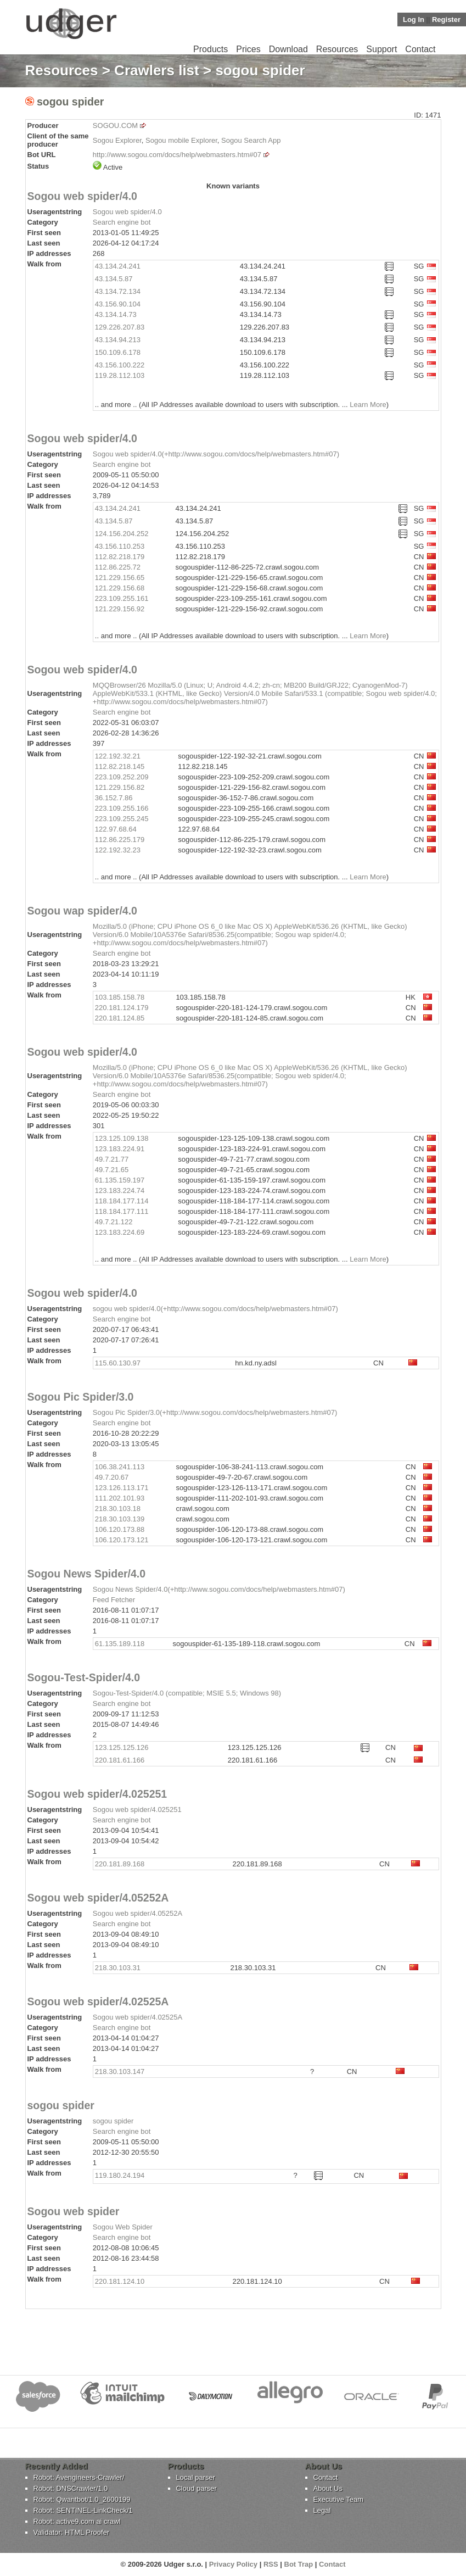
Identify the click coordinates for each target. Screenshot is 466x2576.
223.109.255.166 (122, 808)
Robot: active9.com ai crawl (77, 2521)
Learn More (368, 404)
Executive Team (338, 2499)
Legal (322, 2510)
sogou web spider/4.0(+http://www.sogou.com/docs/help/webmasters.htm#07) (215, 1308)
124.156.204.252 (122, 533)
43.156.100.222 (119, 365)
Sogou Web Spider (123, 2227)
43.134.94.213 (118, 340)
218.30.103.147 (119, 2071)
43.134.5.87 (114, 279)
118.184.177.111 (122, 1211)
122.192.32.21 (118, 756)
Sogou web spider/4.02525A (98, 2001)
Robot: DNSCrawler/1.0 (70, 2488)
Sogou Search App (250, 140)
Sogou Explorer (117, 140)
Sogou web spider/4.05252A (98, 1898)
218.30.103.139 (119, 1519)
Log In (413, 19)
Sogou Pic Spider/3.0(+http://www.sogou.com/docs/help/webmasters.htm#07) (215, 1412)
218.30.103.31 (118, 1968)
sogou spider (60, 2105)
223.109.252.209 (122, 777)
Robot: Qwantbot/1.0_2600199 (82, 2499)
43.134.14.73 (116, 314)
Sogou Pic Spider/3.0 (80, 1397)
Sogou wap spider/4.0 (82, 911)
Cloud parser (196, 2488)
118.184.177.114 (122, 1201)
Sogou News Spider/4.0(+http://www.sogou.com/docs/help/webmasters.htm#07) (219, 1589)
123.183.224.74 (119, 1190)
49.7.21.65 (111, 1170)
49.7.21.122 (114, 1222)
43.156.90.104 (118, 304)
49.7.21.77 (111, 1159)
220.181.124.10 (119, 2281)
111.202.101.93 (119, 1498)
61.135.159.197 (119, 1180)
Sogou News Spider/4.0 (86, 1574)
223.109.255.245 (122, 819)
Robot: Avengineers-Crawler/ (79, 2477)
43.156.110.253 (119, 546)
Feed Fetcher (114, 1600)
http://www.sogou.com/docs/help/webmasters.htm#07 (177, 154)
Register (446, 19)
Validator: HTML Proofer (71, 2532)
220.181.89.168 (119, 1864)
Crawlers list (156, 70)
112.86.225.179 (119, 839)
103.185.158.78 (119, 997)
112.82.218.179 (119, 557)
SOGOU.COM (115, 125)
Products (210, 49)
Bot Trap (298, 2564)
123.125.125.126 (122, 1747)
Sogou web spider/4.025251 (97, 1794)
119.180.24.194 (119, 2175)
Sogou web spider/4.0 (82, 196)
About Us (328, 2488)
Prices (248, 49)
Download (288, 49)
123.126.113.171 (122, 1488)
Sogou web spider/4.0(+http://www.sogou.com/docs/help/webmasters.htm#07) (216, 454)
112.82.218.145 (119, 766)
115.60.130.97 (118, 1363)
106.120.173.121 (122, 1540)
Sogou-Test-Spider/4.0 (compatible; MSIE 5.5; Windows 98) (187, 1693)
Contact (420, 49)
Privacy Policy (233, 2564)
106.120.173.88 (119, 1529)
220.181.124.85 (119, 1018)
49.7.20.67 (111, 1477)
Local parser (196, 2477)
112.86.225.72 (118, 567)
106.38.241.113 (119, 1467)
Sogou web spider (73, 2211)
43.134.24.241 (118, 266)
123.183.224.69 (119, 1232)
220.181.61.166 (119, 1760)
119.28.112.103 (119, 375)
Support (381, 49)
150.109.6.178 (118, 352)
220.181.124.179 (122, 1007)
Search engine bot (122, 222)
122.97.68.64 (116, 829)
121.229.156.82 (119, 787)
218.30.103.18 (118, 1508)
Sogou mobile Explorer (181, 140)
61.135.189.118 (119, 1644)
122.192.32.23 (118, 850)
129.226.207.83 (119, 327)
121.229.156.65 (119, 577)
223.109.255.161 (122, 598)
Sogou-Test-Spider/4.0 (84, 1677)
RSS (270, 2564)
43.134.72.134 (118, 291)
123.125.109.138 (122, 1138)
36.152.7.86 (114, 798)
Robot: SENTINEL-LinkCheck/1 (83, 2510)
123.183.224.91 (119, 1149)
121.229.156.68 (119, 588)
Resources (337, 49)
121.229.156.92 (119, 609)
